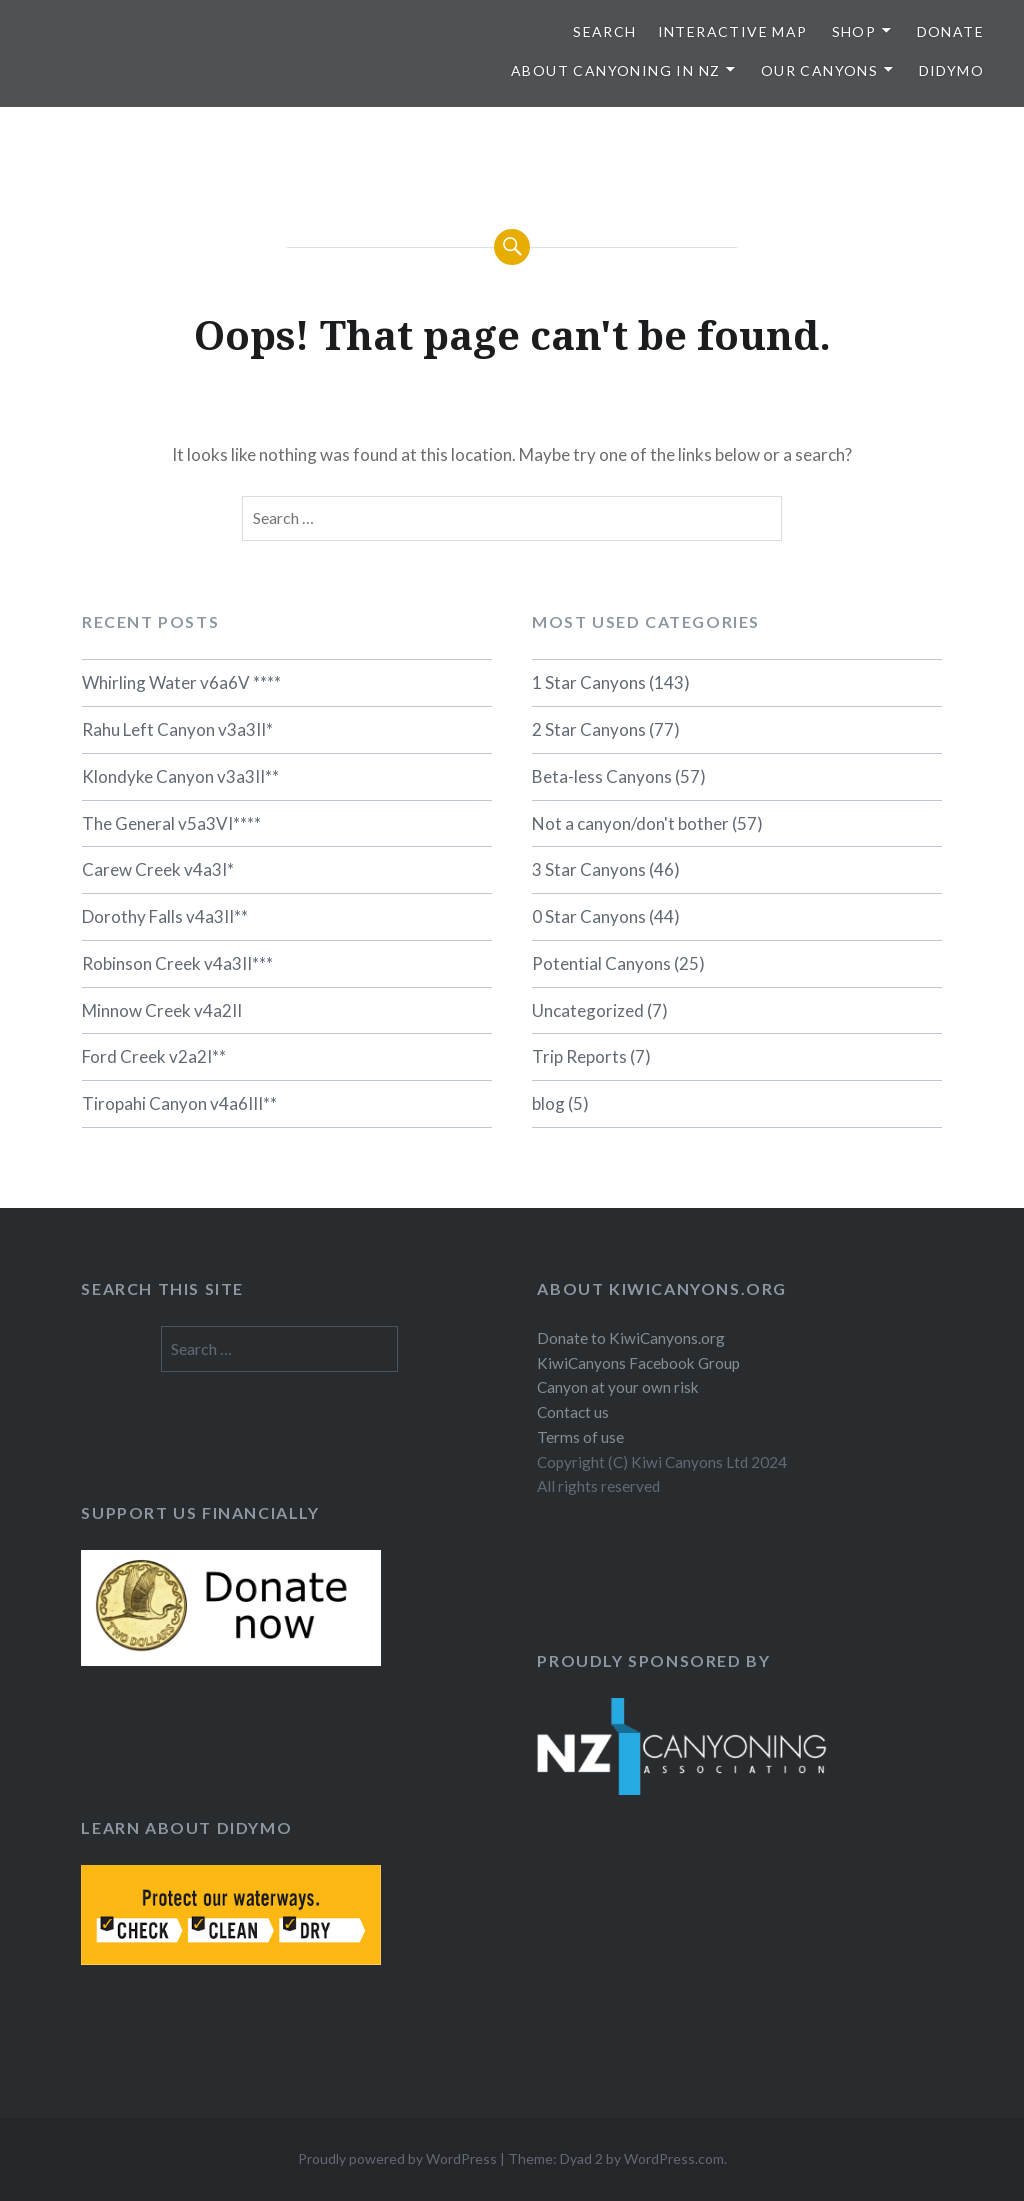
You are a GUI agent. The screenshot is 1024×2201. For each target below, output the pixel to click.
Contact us (573, 1412)
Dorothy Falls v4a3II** (165, 916)
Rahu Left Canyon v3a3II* (177, 729)
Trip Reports (579, 1056)
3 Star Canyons (589, 869)
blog (548, 1103)
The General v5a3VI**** (171, 823)
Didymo (951, 70)
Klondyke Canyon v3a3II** (180, 776)
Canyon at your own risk (618, 1387)
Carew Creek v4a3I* (158, 869)
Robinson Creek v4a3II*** (177, 963)
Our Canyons (819, 70)
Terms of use (580, 1437)
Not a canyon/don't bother (630, 823)
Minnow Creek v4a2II (162, 1010)
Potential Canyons (601, 963)
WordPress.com (674, 2158)
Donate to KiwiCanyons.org (631, 1338)
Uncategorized (588, 1010)
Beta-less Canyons (602, 776)
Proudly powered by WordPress (397, 2158)
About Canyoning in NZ (615, 70)
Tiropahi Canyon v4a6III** (179, 1103)
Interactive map (733, 31)
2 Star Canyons (589, 729)
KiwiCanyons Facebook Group (638, 1363)
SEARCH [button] (604, 32)
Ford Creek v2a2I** (154, 1056)
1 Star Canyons (589, 682)
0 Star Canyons (589, 916)
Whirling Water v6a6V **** (181, 682)
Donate (950, 31)
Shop (854, 31)
